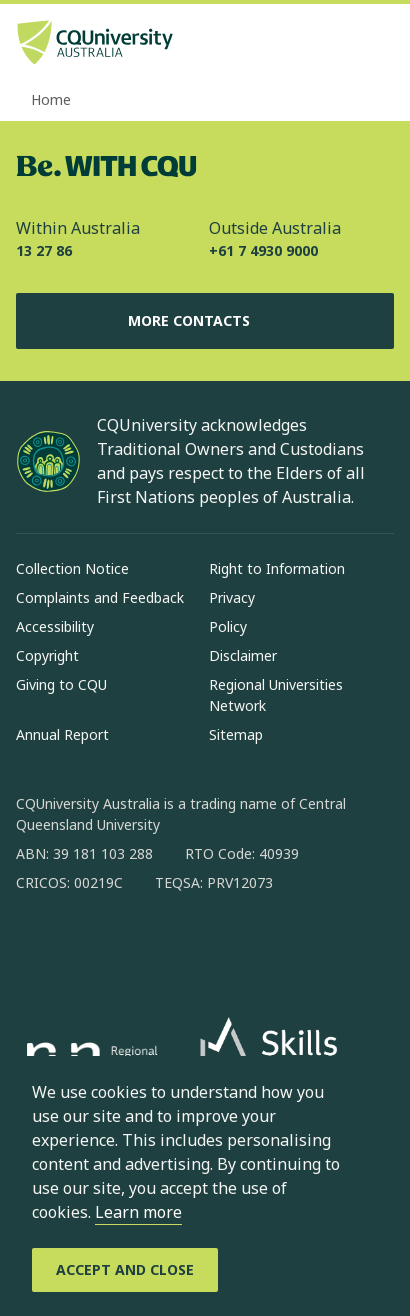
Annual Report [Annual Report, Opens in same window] (62, 734)
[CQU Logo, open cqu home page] (95, 44)
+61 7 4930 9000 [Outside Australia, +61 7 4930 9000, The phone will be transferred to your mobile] (263, 250)
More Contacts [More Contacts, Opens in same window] (205, 321)
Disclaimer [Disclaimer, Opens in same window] (243, 655)
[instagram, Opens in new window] (90, 947)
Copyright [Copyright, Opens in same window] (47, 655)
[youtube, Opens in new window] (246, 947)
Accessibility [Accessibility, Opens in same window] (55, 626)
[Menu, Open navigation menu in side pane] (377, 45)
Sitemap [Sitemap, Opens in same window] (236, 734)
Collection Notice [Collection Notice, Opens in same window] (72, 568)
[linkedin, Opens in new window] (142, 947)
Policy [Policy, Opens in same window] (228, 626)
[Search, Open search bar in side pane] (343, 45)
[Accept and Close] (125, 1270)
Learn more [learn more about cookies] (138, 1212)
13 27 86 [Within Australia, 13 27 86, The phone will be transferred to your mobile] (44, 250)
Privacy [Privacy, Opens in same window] (232, 597)
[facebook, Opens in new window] (38, 947)
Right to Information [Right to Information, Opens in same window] (277, 568)
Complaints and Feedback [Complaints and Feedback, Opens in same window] (100, 597)
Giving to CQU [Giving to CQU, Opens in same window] (61, 684)
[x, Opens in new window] (194, 947)
